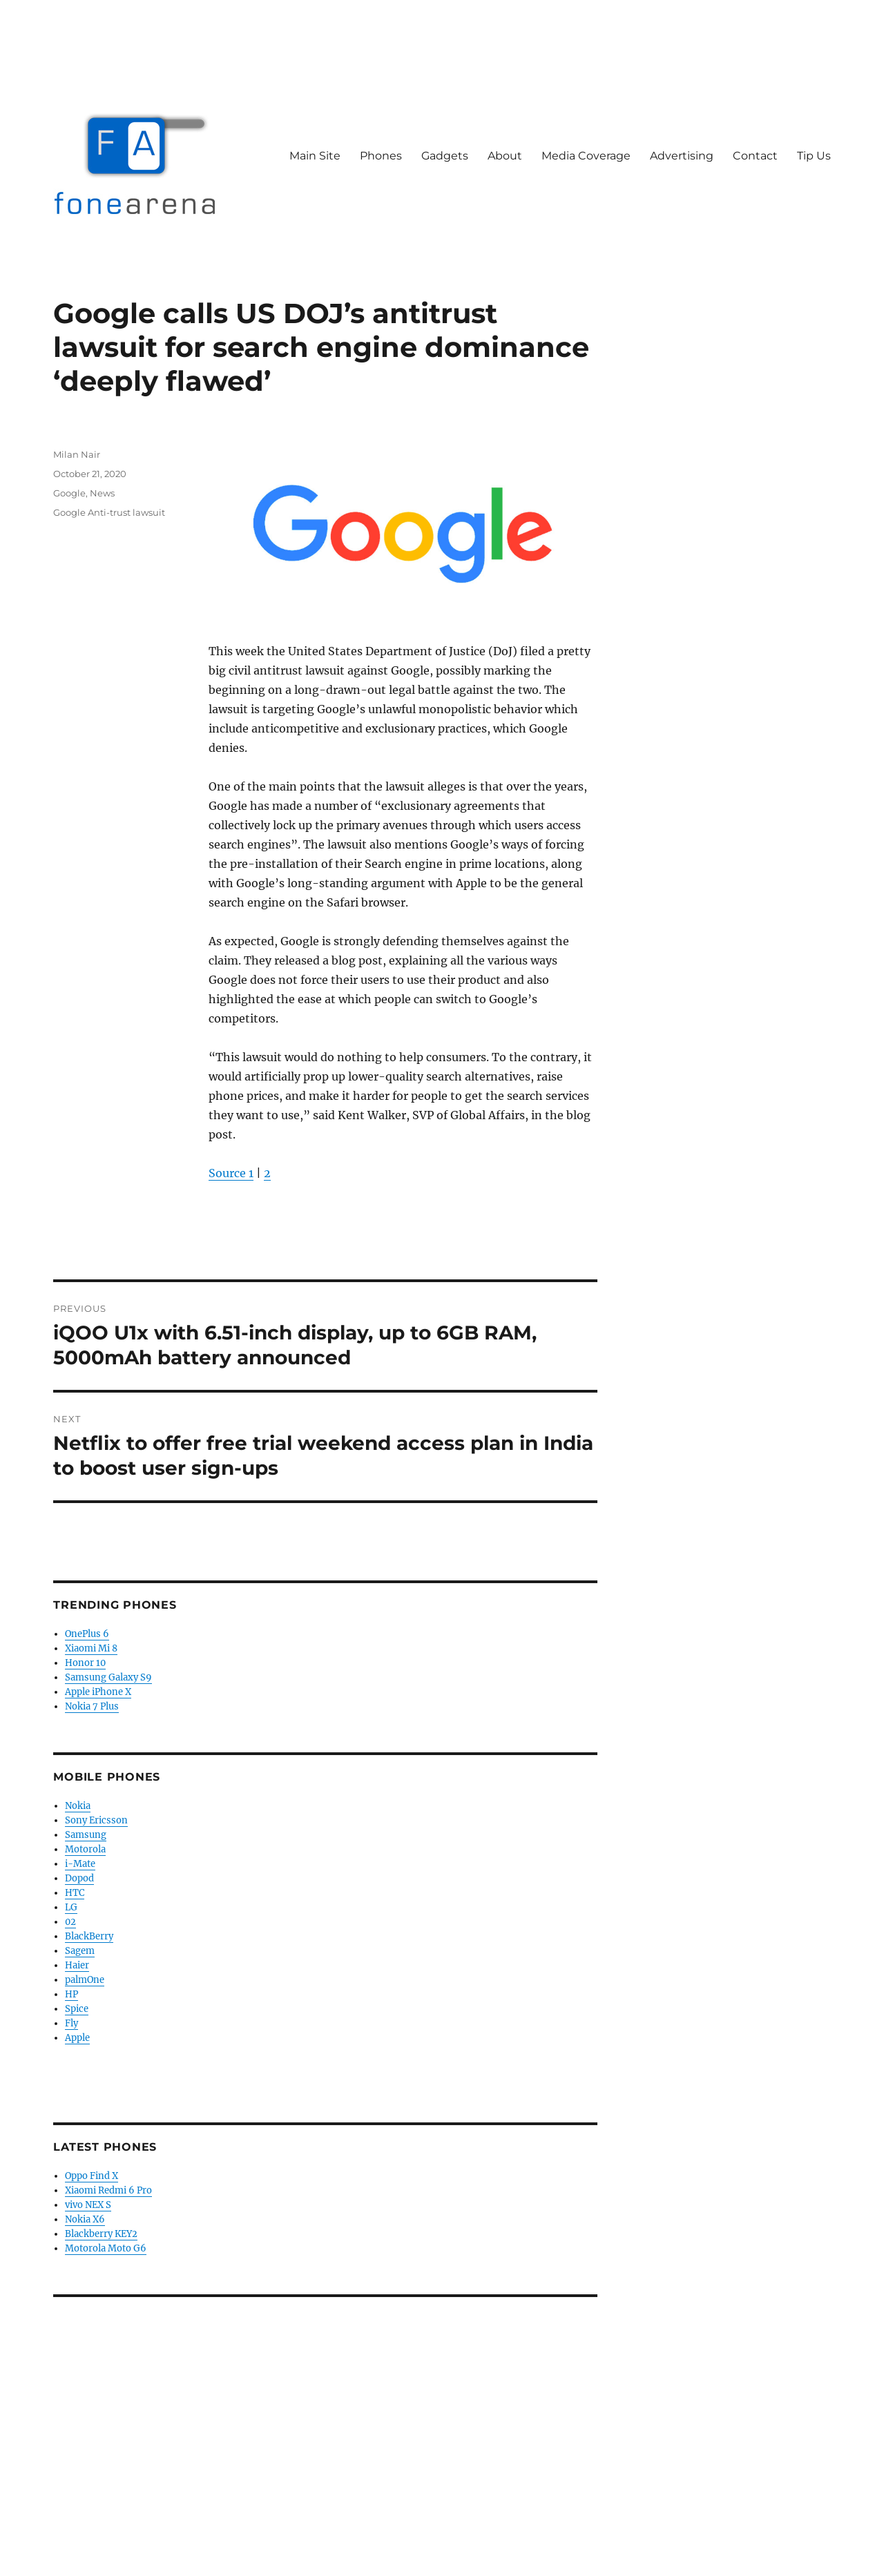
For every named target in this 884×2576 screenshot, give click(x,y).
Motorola (85, 1849)
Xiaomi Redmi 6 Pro (108, 2190)
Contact (755, 155)
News (102, 492)
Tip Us (814, 155)
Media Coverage (586, 155)
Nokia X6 (85, 2219)
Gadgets (444, 155)
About (505, 155)
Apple (77, 2038)
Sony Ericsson (96, 1820)
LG (71, 1907)
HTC (74, 1893)
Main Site (314, 155)
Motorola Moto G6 (105, 2248)
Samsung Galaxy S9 (108, 1677)
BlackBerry (89, 1936)
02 (70, 1922)
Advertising (681, 155)
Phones (381, 155)
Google (69, 492)
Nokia (77, 1806)
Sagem (80, 1951)
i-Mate (80, 1864)
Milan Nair (76, 454)
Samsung (85, 1835)
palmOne (84, 1980)
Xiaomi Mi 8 (91, 1648)
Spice (76, 2009)
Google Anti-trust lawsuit (109, 512)
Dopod (79, 1878)
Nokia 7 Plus (92, 1706)
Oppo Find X (91, 2176)
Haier (77, 1965)
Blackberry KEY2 (101, 2234)
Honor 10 (85, 1663)
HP (71, 1994)
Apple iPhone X (98, 1692)
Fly (71, 2023)
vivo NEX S (88, 2205)
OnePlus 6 (87, 1634)
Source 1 (231, 1173)
